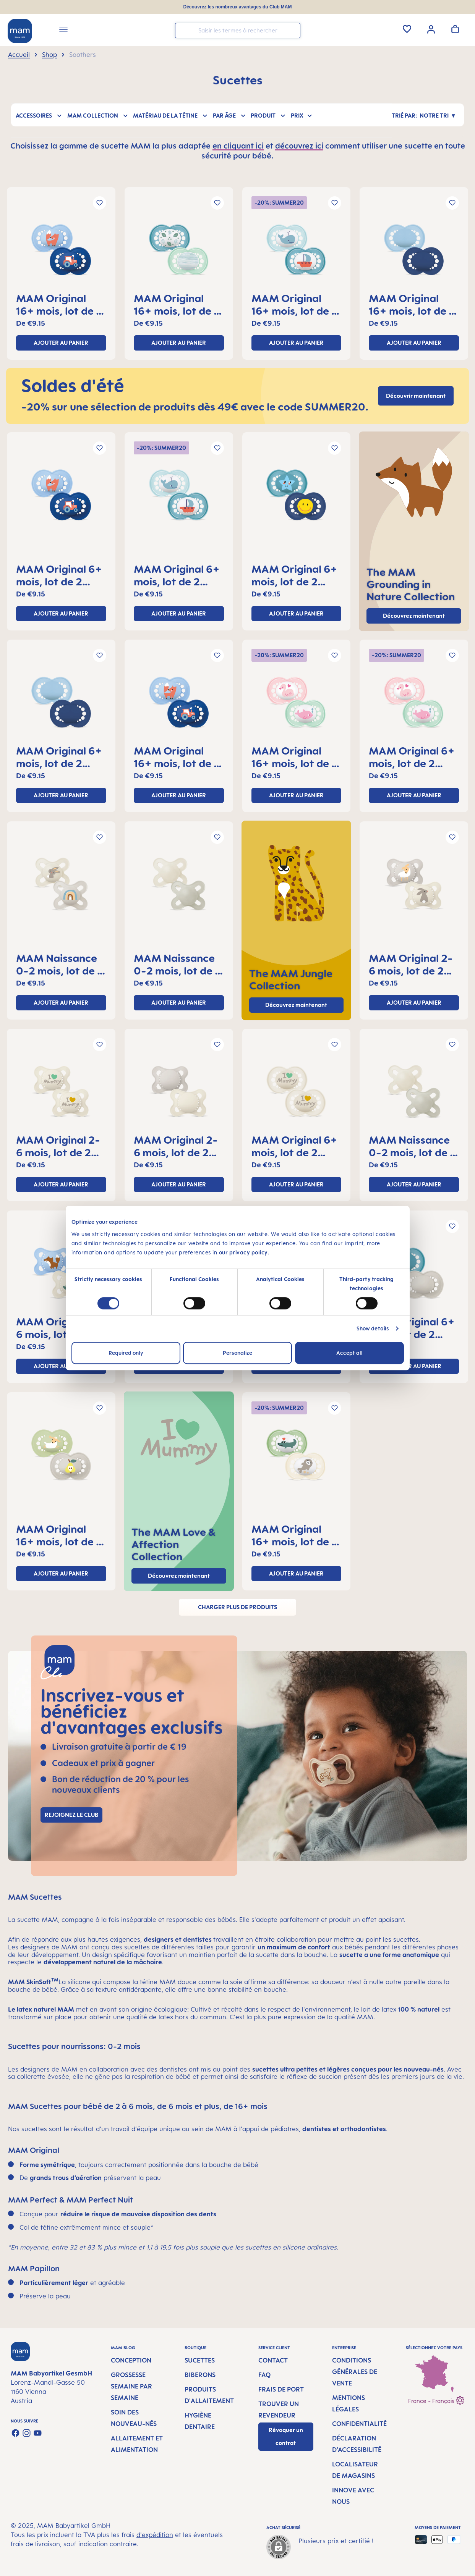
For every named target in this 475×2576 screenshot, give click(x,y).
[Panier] (455, 29)
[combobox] (237, 30)
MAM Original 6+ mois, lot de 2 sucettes (59, 575)
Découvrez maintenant (414, 615)
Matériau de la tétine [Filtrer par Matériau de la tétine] (170, 115)
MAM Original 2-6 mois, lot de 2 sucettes (411, 964)
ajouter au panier (61, 342)
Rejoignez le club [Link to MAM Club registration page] (71, 1815)
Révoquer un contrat (286, 2436)
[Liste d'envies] (407, 29)
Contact (273, 2360)
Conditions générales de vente (354, 2371)
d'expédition (154, 2535)
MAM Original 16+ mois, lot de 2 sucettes (59, 304)
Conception (131, 2360)
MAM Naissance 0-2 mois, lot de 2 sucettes (60, 964)
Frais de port (281, 2389)
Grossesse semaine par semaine (131, 2386)
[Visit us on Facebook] (15, 2433)
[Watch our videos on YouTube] (37, 2433)
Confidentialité (359, 2423)
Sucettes (200, 2360)
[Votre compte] (431, 28)
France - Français (436, 2399)
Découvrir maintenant (416, 396)
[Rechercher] (292, 30)
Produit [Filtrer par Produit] (268, 115)
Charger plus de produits (237, 1607)
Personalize (237, 1352)
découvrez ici (299, 145)
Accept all (349, 1352)
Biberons (200, 2375)
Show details (373, 1328)
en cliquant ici (238, 145)
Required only (126, 1352)
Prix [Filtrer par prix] (302, 115)
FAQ (264, 2375)
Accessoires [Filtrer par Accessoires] (39, 115)
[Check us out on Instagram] (26, 2433)
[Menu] (63, 30)
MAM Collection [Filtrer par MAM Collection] (98, 115)
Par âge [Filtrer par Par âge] (229, 115)
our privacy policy (243, 1252)
